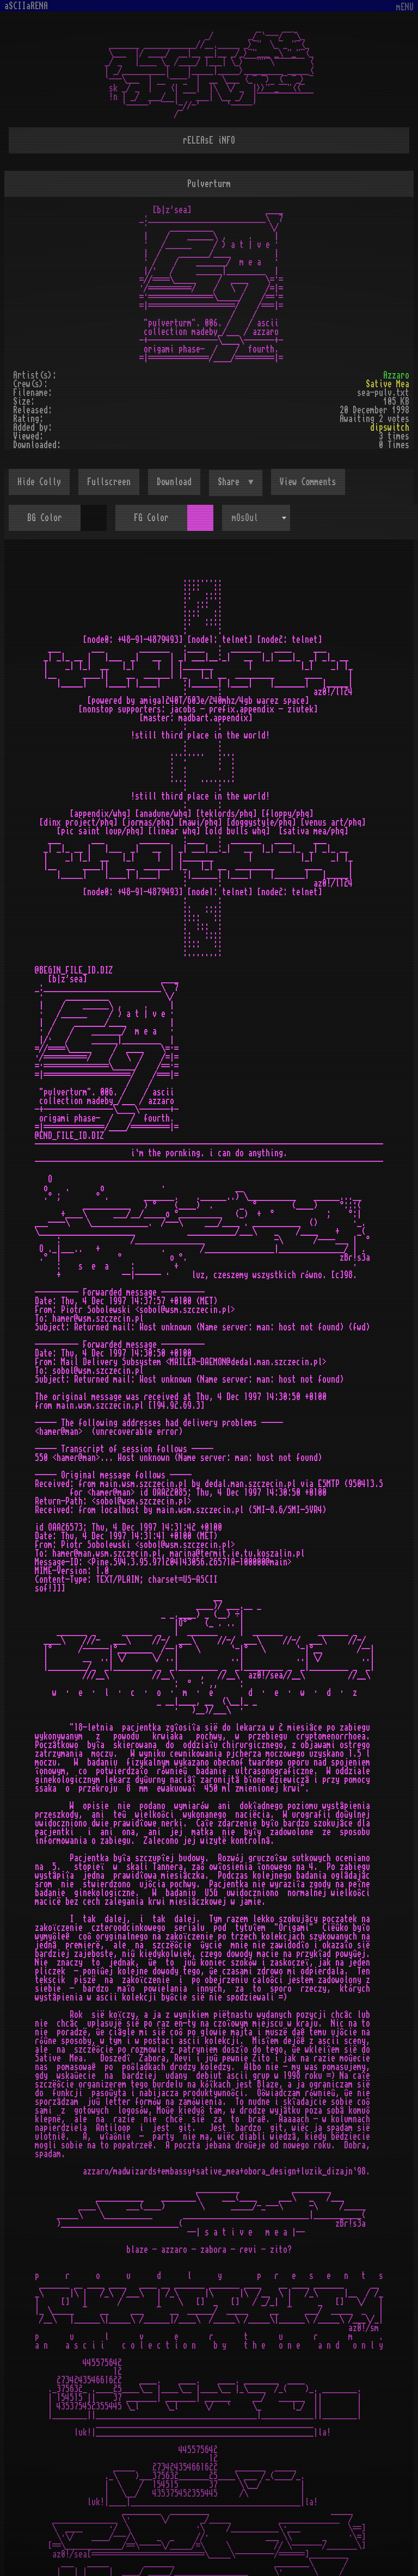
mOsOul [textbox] (245, 517)
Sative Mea (387, 384)
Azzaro (396, 375)
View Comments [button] (308, 482)
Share (231, 482)
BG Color (44, 517)
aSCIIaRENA (26, 6)
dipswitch (389, 427)
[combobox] (256, 518)
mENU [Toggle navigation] (405, 7)
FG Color (151, 517)
